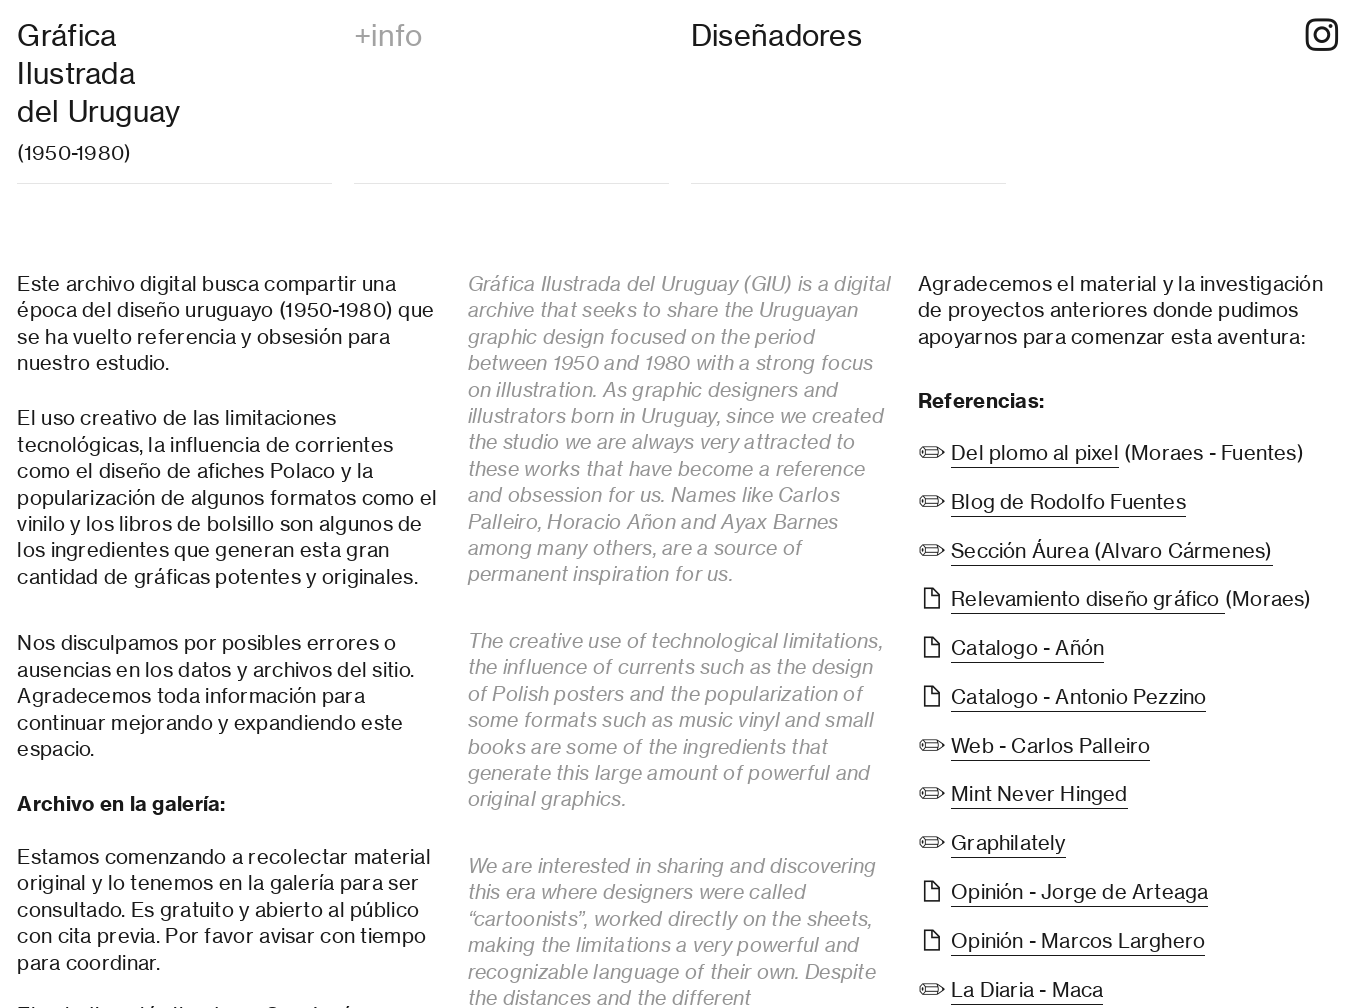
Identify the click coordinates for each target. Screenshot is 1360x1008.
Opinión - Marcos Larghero (1078, 940)
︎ (1322, 35)
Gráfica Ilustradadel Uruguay (98, 73)
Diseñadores (776, 35)
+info (388, 35)
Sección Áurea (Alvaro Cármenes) (1111, 550)
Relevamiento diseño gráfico (1088, 598)
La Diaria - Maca (1027, 989)
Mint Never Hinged (1039, 793)
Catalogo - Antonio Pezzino (1078, 696)
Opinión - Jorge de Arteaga (1079, 891)
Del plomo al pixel (1035, 452)
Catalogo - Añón (1027, 647)
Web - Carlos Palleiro (1050, 745)
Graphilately (1008, 842)
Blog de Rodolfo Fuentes (1068, 501)
